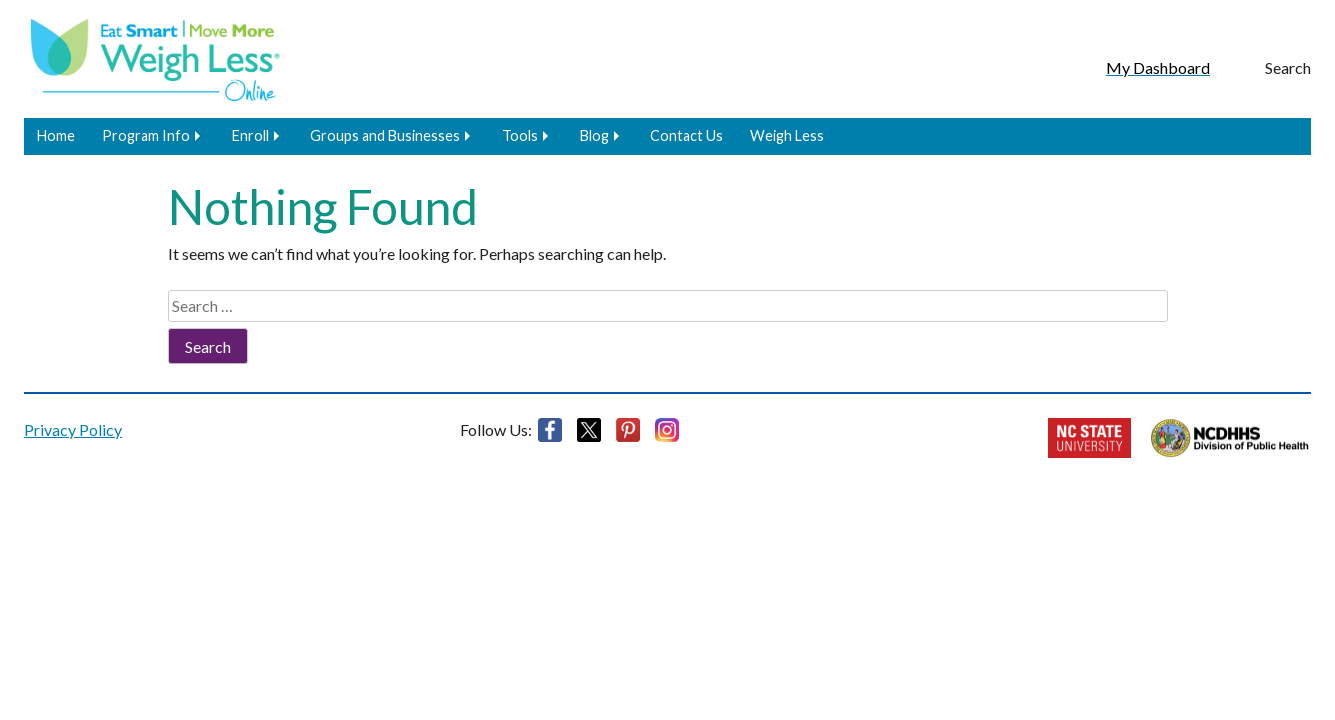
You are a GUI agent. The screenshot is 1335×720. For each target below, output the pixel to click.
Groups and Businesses (385, 135)
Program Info (146, 135)
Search (1288, 67)
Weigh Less (787, 135)
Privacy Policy (73, 429)
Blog (594, 135)
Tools (520, 135)
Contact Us (686, 135)
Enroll (250, 135)
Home (56, 135)
